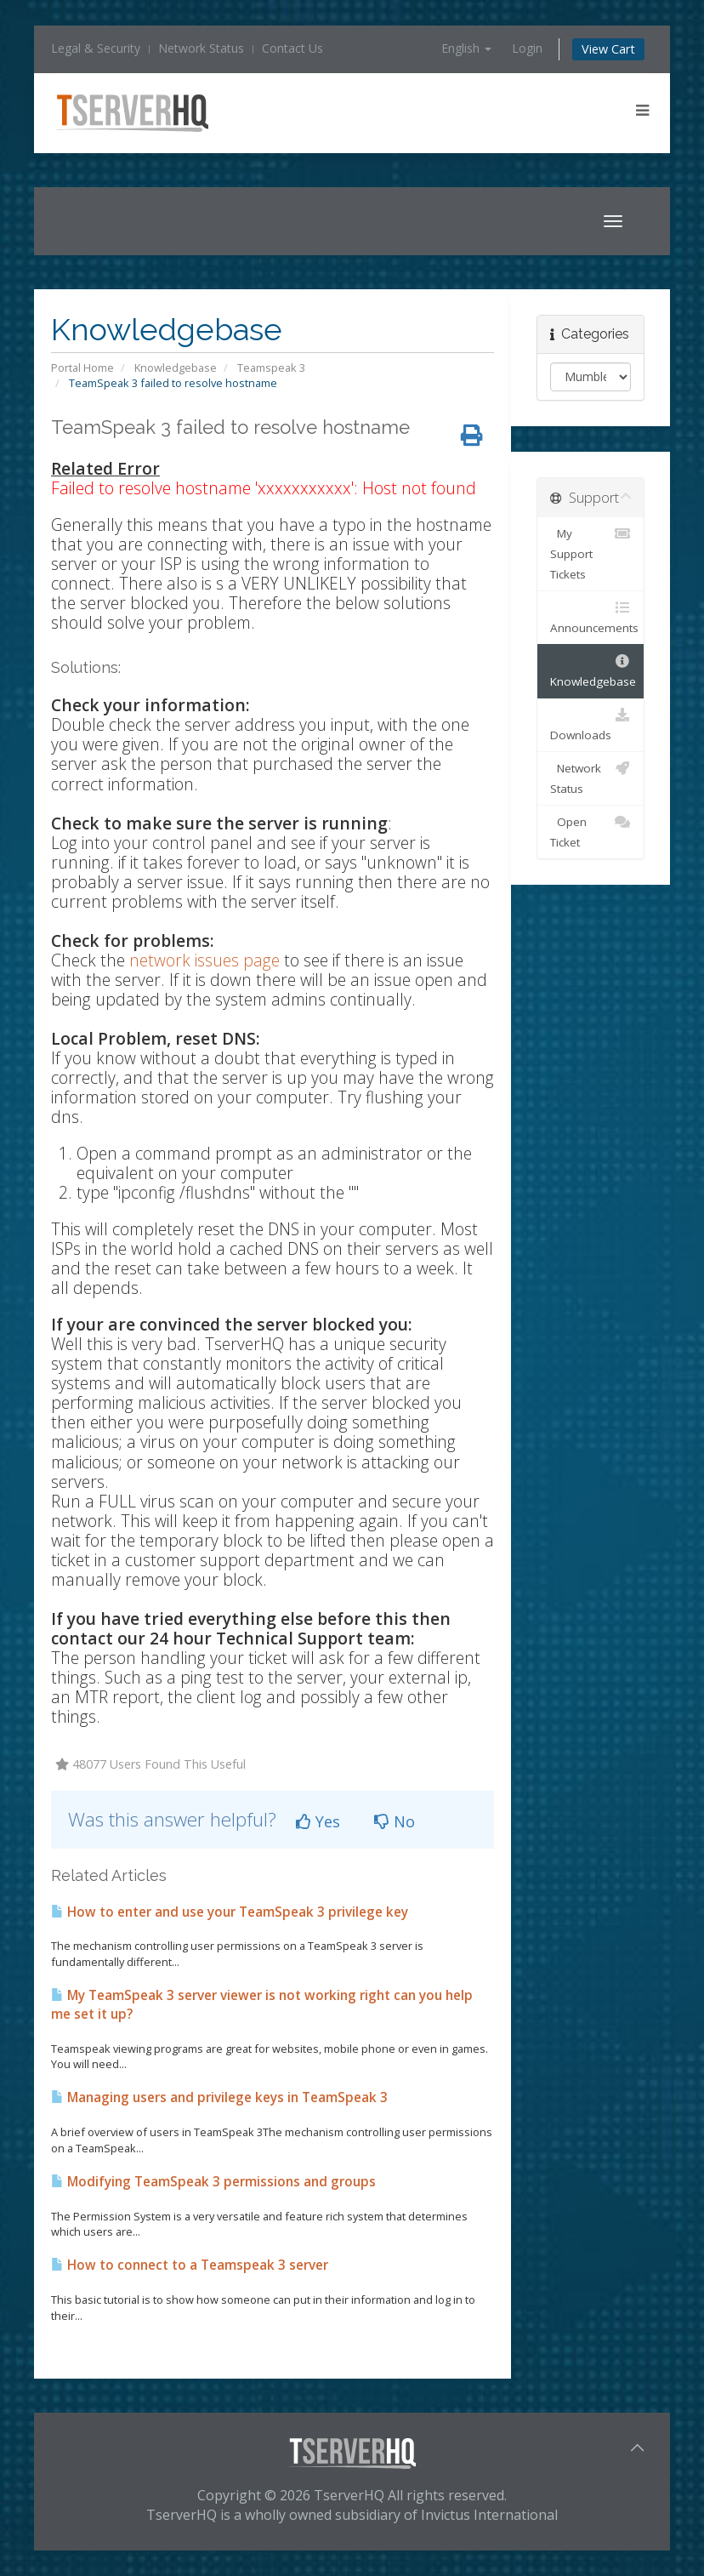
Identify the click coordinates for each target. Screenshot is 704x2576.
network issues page (204, 960)
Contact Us (292, 48)
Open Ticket (590, 831)
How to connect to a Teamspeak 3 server (189, 2265)
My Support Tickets (590, 552)
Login (527, 48)
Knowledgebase (175, 367)
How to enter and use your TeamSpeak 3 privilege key (229, 1912)
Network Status (201, 48)
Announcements (594, 616)
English (466, 48)
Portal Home (82, 367)
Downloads (590, 723)
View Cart (608, 49)
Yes (318, 1821)
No (394, 1821)
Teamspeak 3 (271, 367)
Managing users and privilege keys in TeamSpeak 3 (219, 2097)
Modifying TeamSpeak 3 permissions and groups (213, 2182)
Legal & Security (95, 48)
